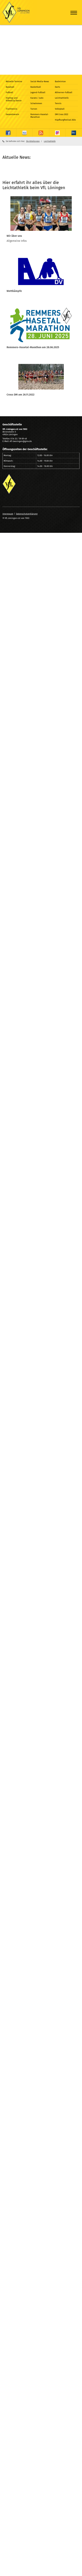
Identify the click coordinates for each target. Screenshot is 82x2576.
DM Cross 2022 (61, 114)
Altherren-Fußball (63, 92)
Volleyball (59, 109)
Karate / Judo (36, 98)
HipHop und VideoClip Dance (13, 99)
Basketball (35, 87)
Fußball (9, 92)
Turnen (33, 109)
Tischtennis (11, 109)
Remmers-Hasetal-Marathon (39, 115)
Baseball (10, 87)
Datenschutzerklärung (27, 514)
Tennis (58, 103)
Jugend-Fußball (37, 92)
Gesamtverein (12, 114)
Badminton (60, 81)
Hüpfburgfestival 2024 (65, 120)
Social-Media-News (39, 81)
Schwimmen (36, 103)
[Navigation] (74, 12)
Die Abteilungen (33, 141)
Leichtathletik (62, 98)
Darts (57, 87)
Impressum (7, 514)
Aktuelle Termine (14, 81)
